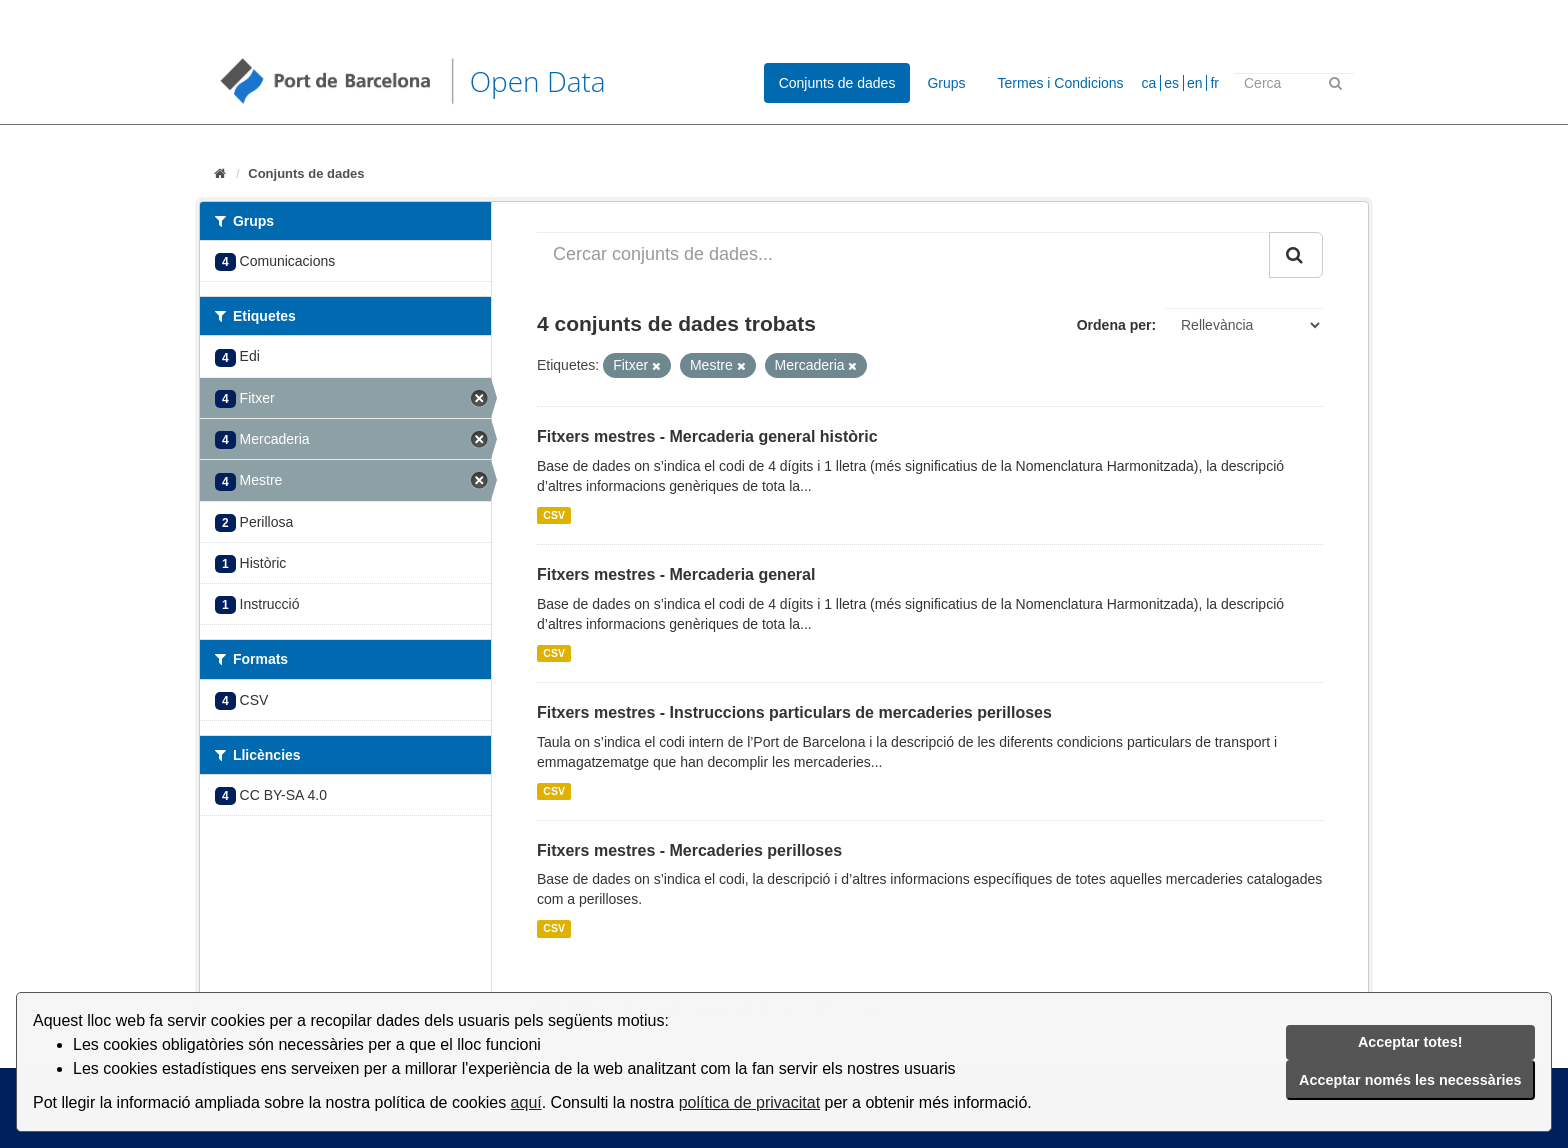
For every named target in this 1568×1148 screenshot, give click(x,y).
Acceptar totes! (1410, 1042)
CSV (554, 515)
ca (1149, 83)
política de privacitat (749, 1102)
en (1195, 83)
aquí (526, 1102)
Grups (946, 83)
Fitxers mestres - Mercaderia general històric (707, 436)
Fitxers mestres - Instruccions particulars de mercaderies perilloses (794, 712)
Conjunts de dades (837, 83)
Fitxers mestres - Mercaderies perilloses (689, 850)
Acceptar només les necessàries (1410, 1080)
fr (1214, 83)
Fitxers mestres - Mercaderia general (676, 574)
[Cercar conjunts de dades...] (903, 255)
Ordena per (1114, 325)
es (1171, 83)
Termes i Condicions (1061, 83)
